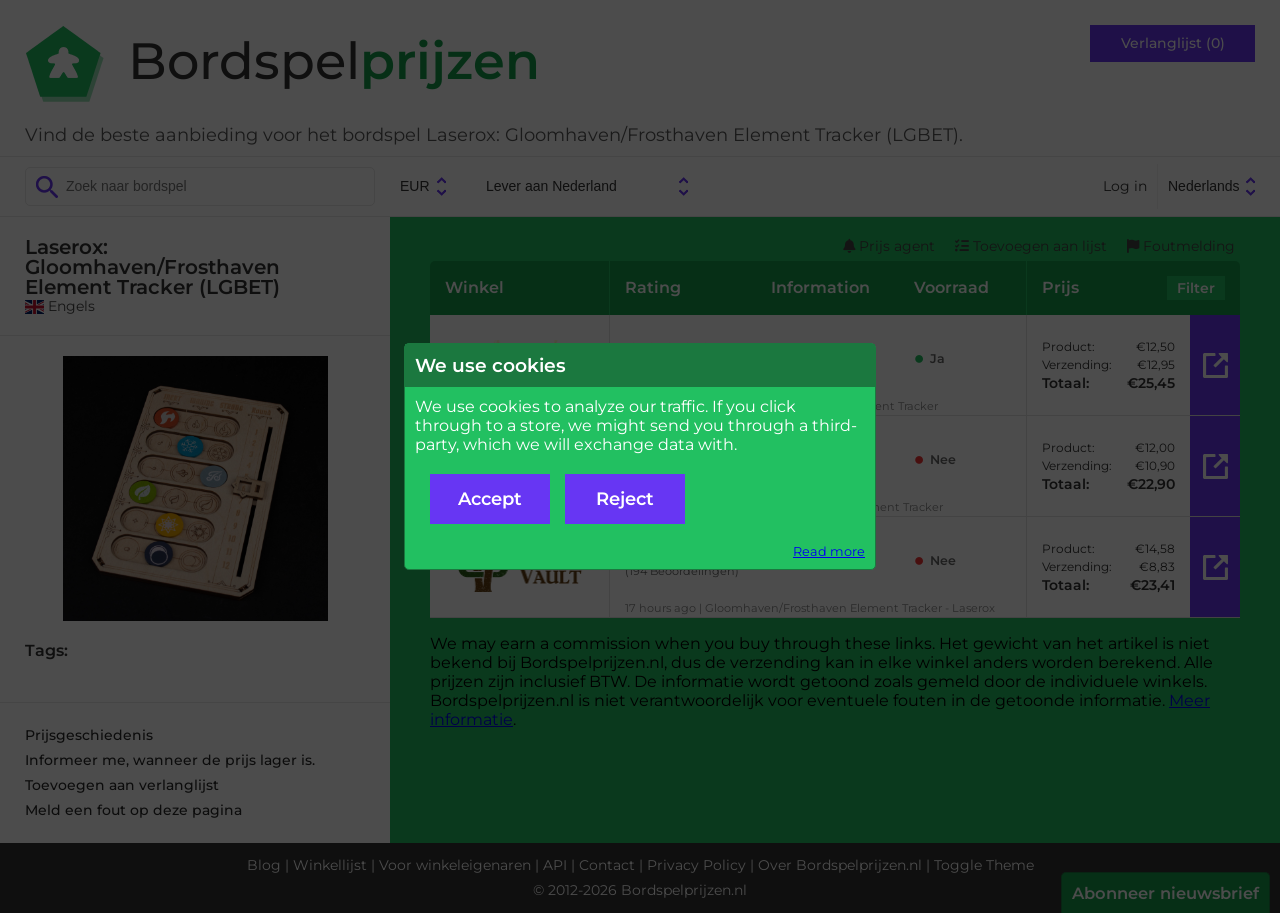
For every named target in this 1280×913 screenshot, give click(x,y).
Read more (829, 551)
